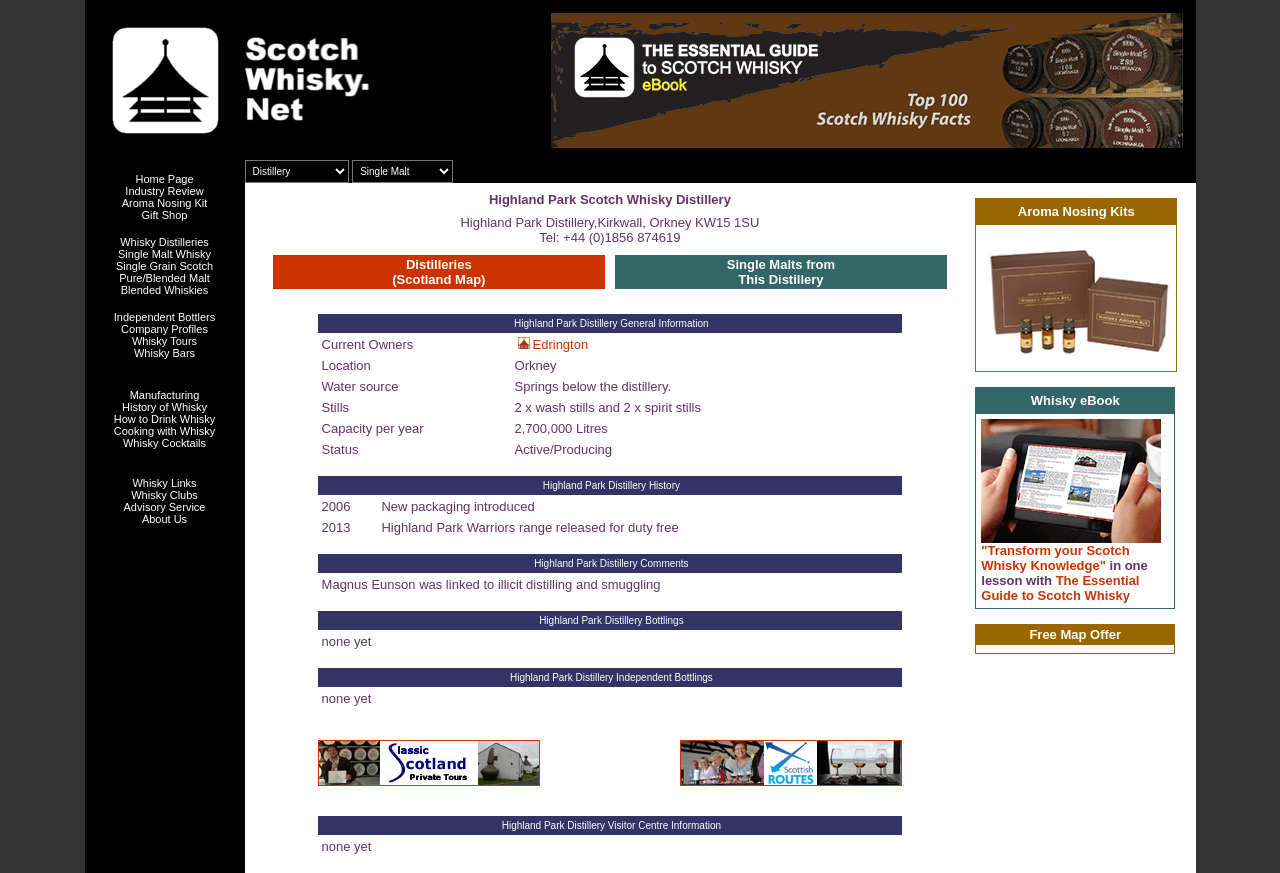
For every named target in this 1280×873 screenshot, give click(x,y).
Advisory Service (165, 507)
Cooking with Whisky (164, 431)
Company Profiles (164, 329)
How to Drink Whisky (164, 419)
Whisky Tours (164, 341)
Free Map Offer (1075, 634)
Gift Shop (165, 215)
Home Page (164, 179)
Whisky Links (164, 483)
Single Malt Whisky (164, 254)
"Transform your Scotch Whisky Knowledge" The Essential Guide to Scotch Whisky (1064, 573)
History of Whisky (164, 407)
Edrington (561, 344)
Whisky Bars (164, 353)
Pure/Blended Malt (164, 278)
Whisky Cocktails (164, 443)
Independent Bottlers (165, 317)
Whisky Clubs (164, 495)
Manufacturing (165, 395)
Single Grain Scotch (164, 266)
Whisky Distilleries (164, 242)
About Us (164, 519)
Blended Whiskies (164, 290)
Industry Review (164, 191)
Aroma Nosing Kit (165, 203)
